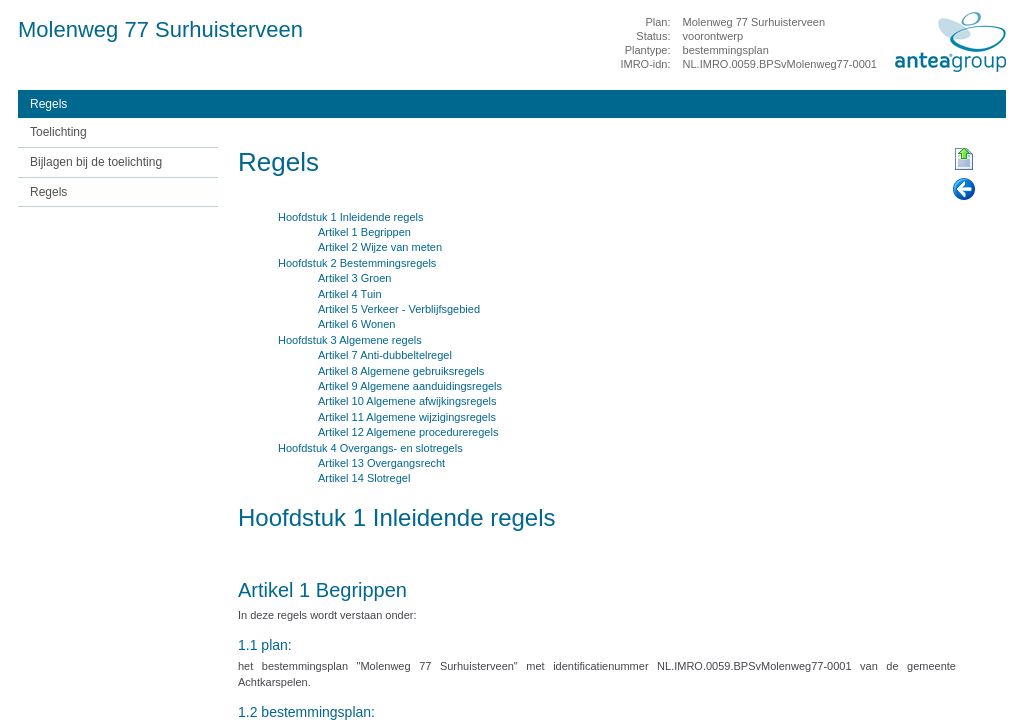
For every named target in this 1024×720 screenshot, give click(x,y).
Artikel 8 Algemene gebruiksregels (401, 371)
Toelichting (58, 132)
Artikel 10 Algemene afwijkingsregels (407, 401)
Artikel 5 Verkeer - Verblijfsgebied (399, 309)
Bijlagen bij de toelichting (96, 162)
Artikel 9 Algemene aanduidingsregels (410, 386)
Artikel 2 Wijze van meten (380, 247)
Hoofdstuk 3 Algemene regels (350, 340)
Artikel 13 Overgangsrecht (381, 463)
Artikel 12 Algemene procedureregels (408, 432)
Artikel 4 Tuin (350, 294)
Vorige (964, 190)
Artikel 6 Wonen (356, 324)
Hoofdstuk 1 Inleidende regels (351, 217)
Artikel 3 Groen (354, 278)
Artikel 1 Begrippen (364, 232)
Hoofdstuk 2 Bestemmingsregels (357, 263)
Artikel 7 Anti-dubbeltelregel (385, 355)
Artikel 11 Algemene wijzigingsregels (407, 417)
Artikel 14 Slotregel (364, 478)
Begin (964, 160)
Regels (48, 104)
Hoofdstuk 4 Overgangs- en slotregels (370, 448)
